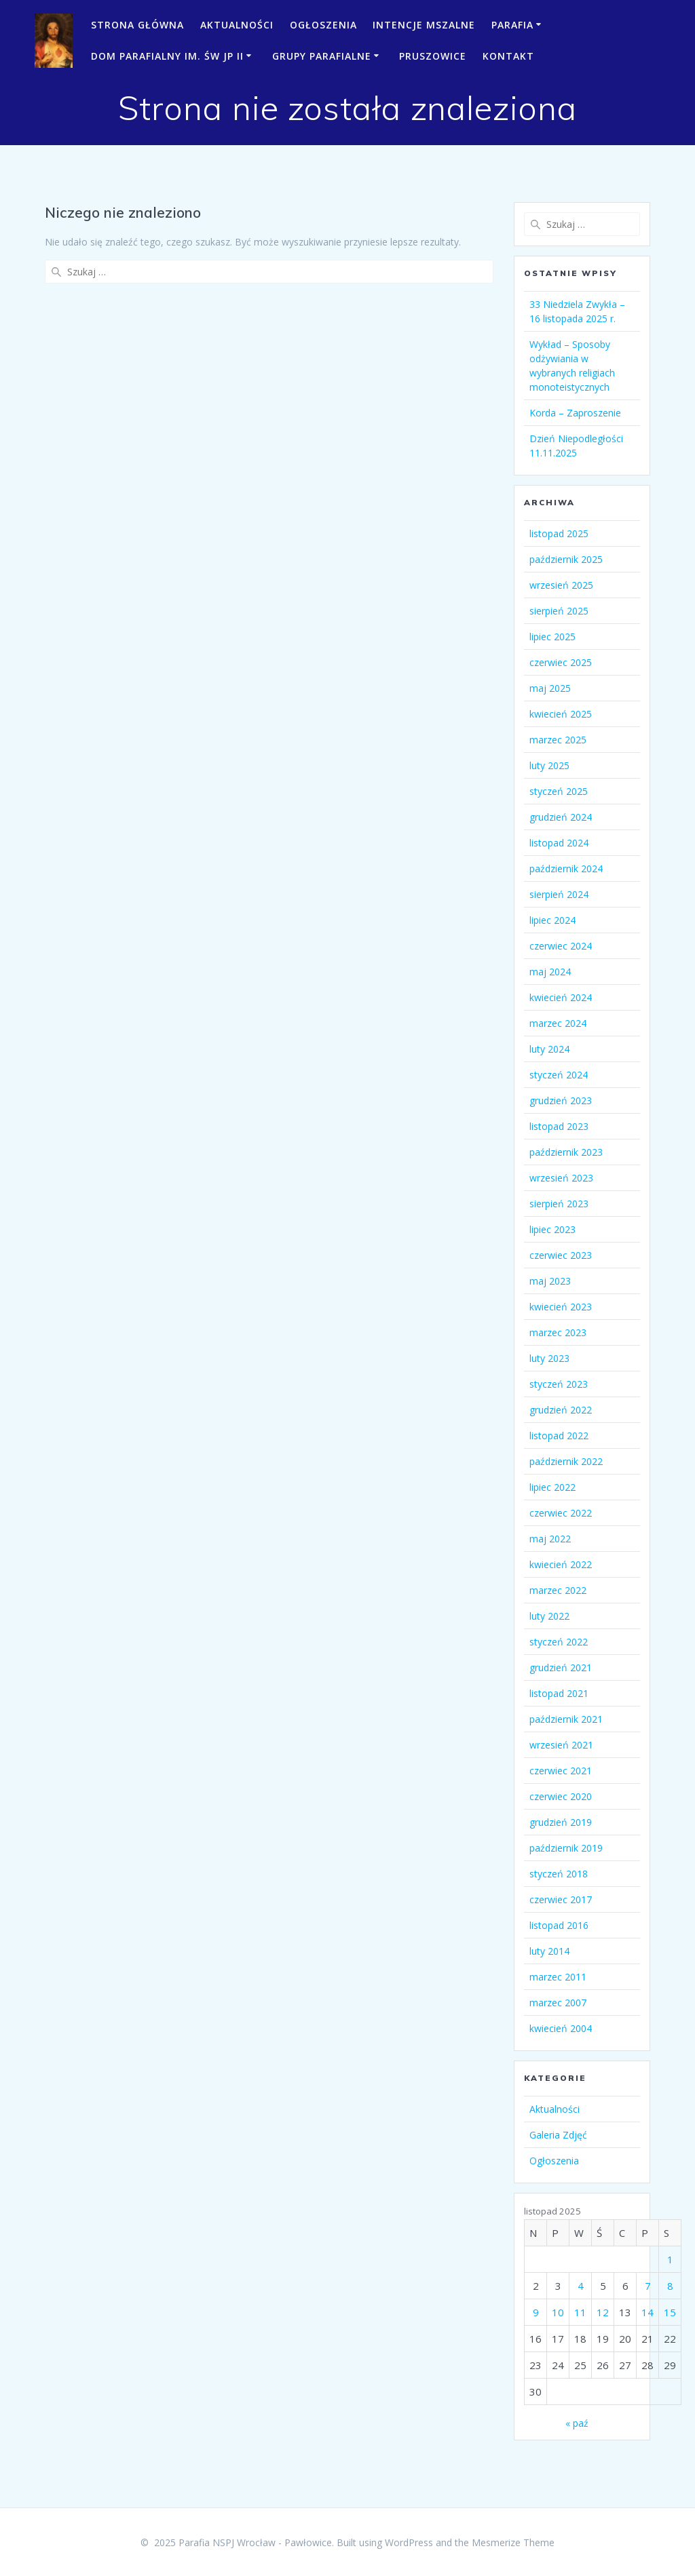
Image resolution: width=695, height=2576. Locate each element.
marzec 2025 (557, 739)
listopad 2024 (558, 842)
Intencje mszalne (424, 24)
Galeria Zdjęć (558, 2134)
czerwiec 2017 (560, 1899)
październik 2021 (566, 1719)
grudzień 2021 (560, 1667)
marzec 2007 (557, 2002)
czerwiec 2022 (560, 1512)
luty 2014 (549, 1951)
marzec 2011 (557, 1976)
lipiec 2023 (552, 1229)
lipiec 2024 (552, 920)
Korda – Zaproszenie (575, 412)
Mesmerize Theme (513, 2542)
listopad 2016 (558, 1925)
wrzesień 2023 (561, 1177)
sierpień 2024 (558, 894)
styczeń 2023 (558, 1384)
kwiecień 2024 (560, 997)
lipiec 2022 (552, 1487)
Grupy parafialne (321, 56)
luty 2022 (549, 1615)
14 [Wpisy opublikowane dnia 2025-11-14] (647, 2312)
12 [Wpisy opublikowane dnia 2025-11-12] (603, 2312)
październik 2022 (566, 1461)
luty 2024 (549, 1048)
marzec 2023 (557, 1332)
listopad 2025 (558, 533)
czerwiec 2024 (560, 945)
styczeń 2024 (558, 1074)
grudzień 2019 (560, 1822)
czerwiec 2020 (560, 1796)
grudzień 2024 (560, 817)
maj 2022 (550, 1538)
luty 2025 (549, 765)
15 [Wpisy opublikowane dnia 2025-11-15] (670, 2312)
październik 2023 (566, 1152)
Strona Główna (137, 24)
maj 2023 (550, 1280)
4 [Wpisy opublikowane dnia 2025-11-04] (581, 2285)
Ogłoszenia (323, 24)
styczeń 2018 (558, 1873)
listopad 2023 (558, 1126)
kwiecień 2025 (560, 713)
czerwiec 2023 (560, 1255)
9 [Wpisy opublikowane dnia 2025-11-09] (536, 2312)
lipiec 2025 (552, 636)
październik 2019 (566, 1847)
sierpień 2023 (558, 1203)
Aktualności (237, 24)
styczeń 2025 (558, 791)
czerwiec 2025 (560, 662)
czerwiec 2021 (560, 1770)
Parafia (512, 24)
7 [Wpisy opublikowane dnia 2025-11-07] (648, 2285)
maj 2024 (550, 971)
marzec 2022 (557, 1590)
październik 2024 (566, 868)
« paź (576, 2423)
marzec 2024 (557, 1023)
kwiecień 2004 (560, 2028)
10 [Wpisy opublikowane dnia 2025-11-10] (558, 2312)
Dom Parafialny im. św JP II (167, 56)
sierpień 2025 (558, 610)
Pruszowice (432, 56)
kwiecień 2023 (560, 1306)
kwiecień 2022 (560, 1564)
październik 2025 (566, 559)
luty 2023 (549, 1358)
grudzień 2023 (560, 1100)
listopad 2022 (558, 1435)
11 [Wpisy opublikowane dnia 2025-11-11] (580, 2312)
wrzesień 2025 (561, 585)
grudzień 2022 (560, 1409)
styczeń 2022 (558, 1641)
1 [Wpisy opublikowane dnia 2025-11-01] (670, 2259)
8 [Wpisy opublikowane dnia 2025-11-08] (670, 2285)
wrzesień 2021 (561, 1744)
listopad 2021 (558, 1693)
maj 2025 (550, 688)
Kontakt (508, 56)
